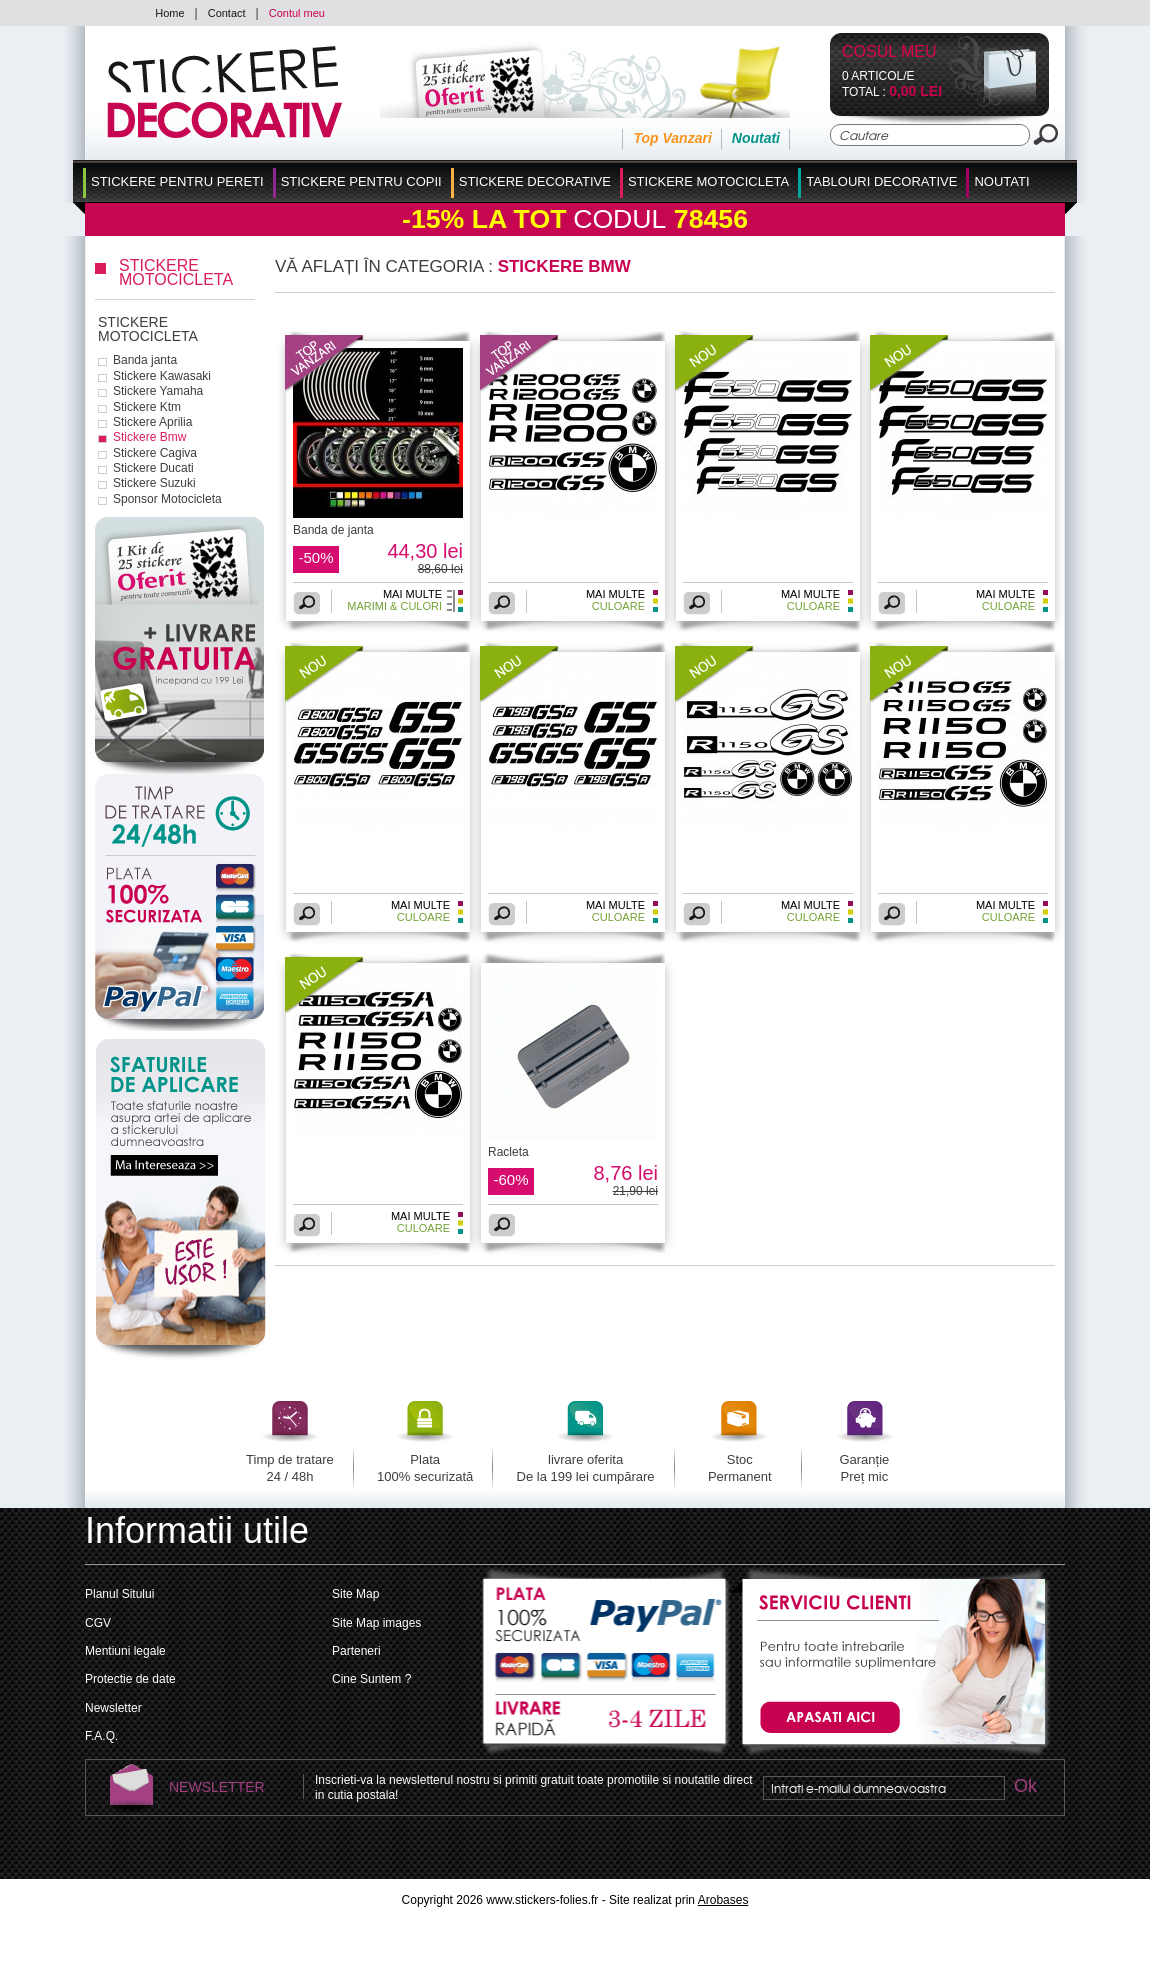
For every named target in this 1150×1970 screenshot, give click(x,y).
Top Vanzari (672, 138)
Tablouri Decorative (881, 181)
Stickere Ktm (147, 407)
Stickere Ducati (153, 468)
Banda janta (145, 360)
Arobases (723, 1900)
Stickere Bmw (149, 437)
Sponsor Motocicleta (167, 499)
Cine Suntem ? (371, 1679)
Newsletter (113, 1708)
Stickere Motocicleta (708, 181)
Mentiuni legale (125, 1651)
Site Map (355, 1594)
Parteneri (356, 1651)
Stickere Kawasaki (162, 376)
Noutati (756, 138)
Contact (227, 13)
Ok (1025, 1787)
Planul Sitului (119, 1594)
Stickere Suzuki (154, 483)
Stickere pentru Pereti (177, 181)
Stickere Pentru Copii (361, 181)
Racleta (508, 1152)
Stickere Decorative (535, 181)
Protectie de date (130, 1679)
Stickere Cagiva (155, 453)
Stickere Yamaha (158, 391)
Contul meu (297, 13)
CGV (98, 1623)
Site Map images (376, 1623)
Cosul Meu (889, 52)
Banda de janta (333, 530)
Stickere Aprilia (152, 422)
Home (169, 13)
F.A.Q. (101, 1736)
